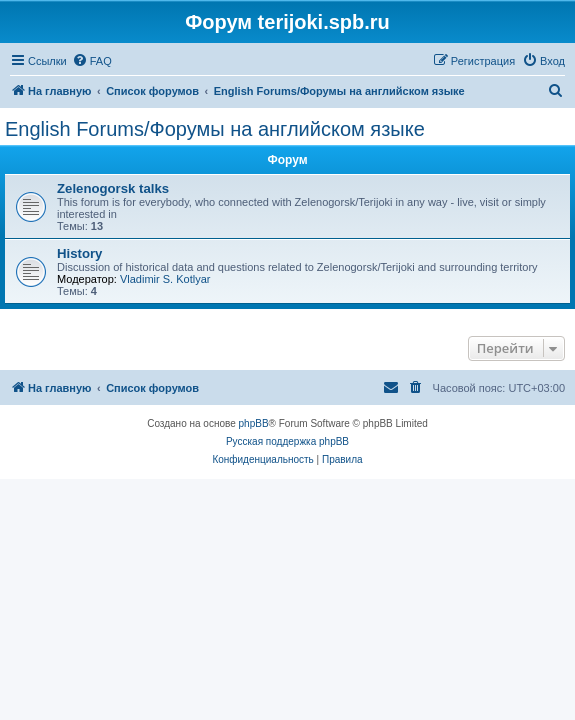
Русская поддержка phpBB (287, 441)
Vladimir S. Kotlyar (165, 279)
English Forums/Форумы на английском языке (215, 129)
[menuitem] (92, 61)
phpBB (254, 423)
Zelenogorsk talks (113, 188)
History (79, 253)
